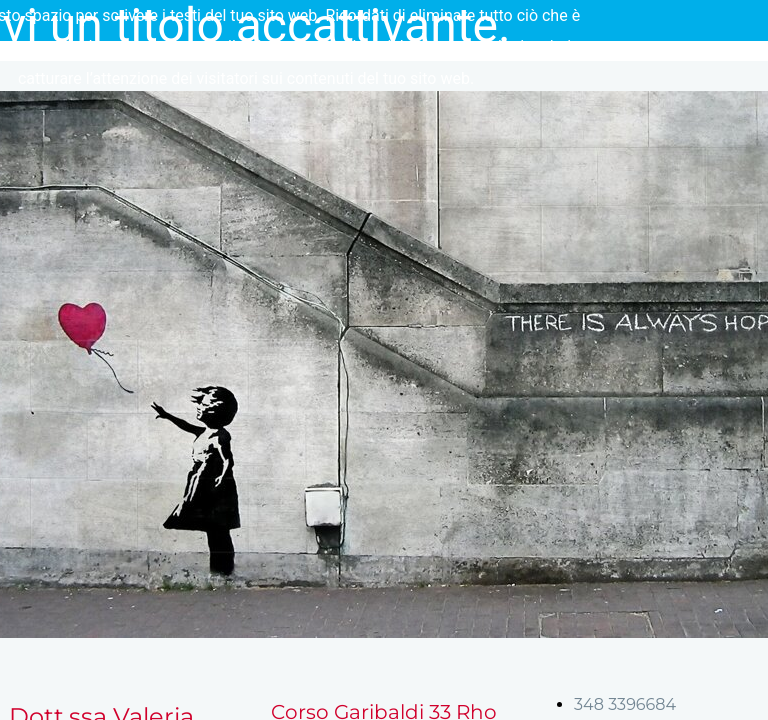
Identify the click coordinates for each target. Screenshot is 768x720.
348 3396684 (625, 704)
